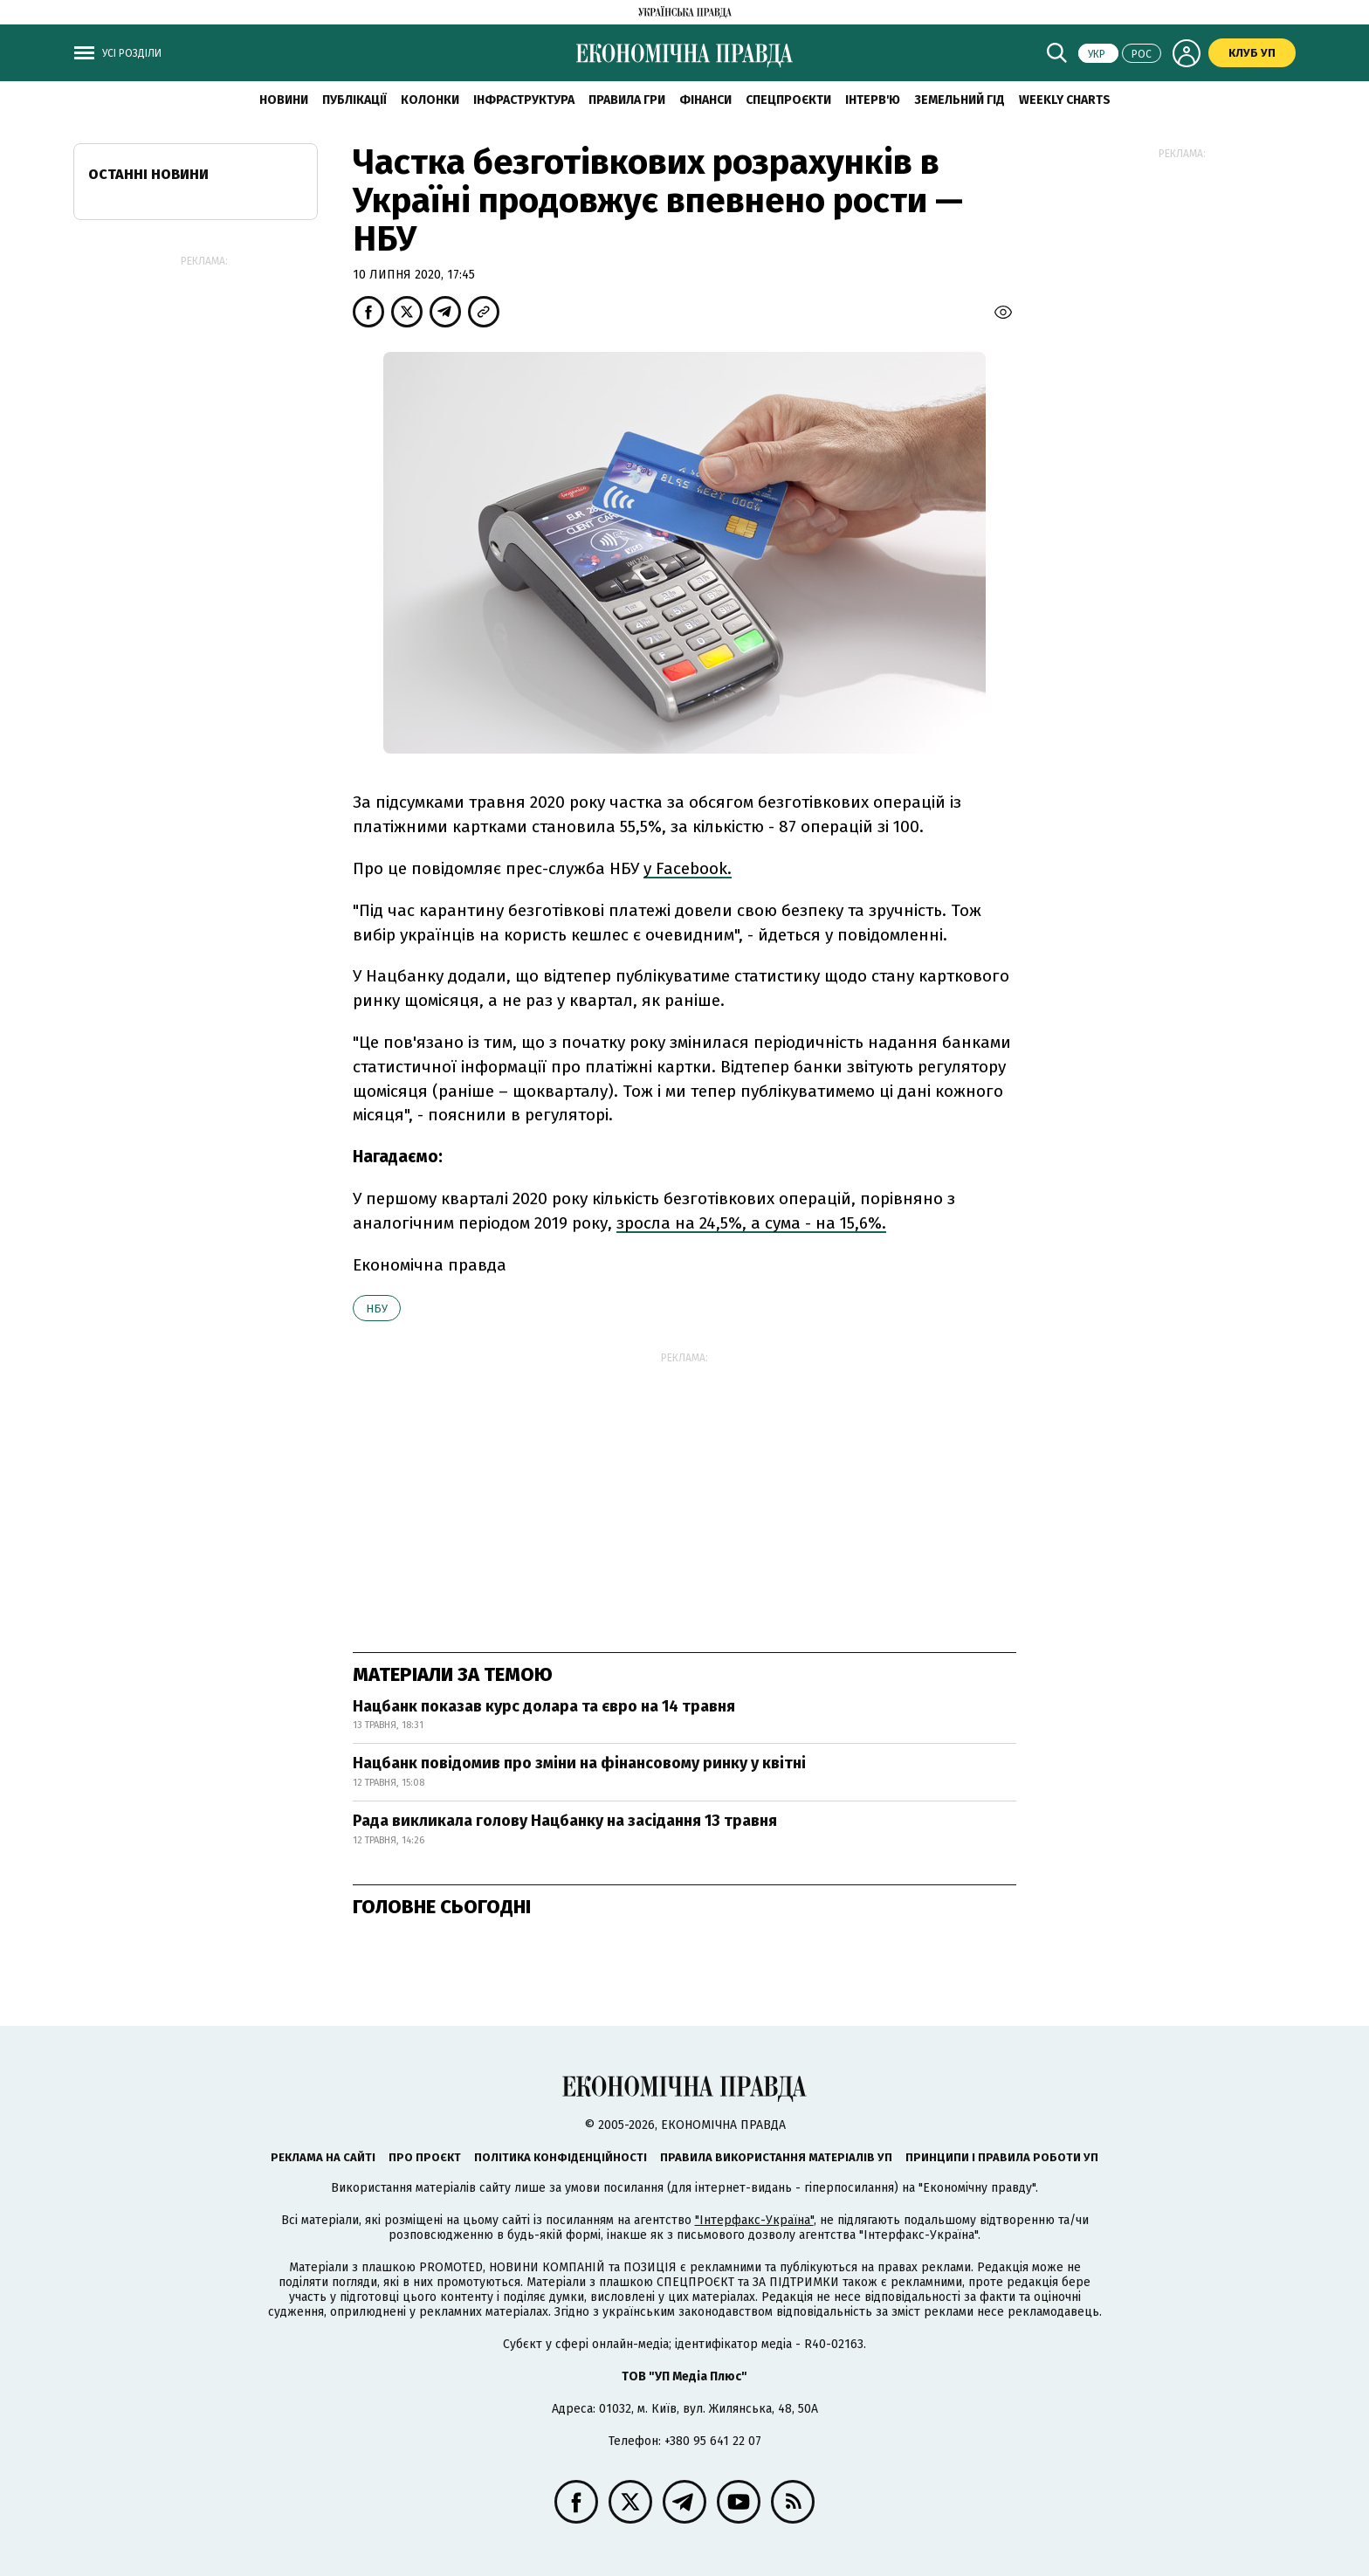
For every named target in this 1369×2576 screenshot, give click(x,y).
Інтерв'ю (872, 100)
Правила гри (626, 100)
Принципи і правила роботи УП (1001, 2157)
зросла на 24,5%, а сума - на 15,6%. (751, 1223)
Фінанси (705, 100)
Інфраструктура (523, 100)
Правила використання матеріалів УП (776, 2157)
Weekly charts (1065, 100)
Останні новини (148, 174)
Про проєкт (425, 2157)
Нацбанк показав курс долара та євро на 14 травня (544, 1706)
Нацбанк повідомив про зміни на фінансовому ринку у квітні (579, 1763)
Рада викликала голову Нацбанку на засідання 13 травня (565, 1820)
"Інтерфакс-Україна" (754, 2220)
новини (283, 100)
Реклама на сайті (323, 2157)
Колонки (430, 100)
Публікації (354, 100)
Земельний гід (959, 100)
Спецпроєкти (788, 100)
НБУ (377, 1308)
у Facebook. (687, 868)
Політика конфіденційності (560, 2157)
